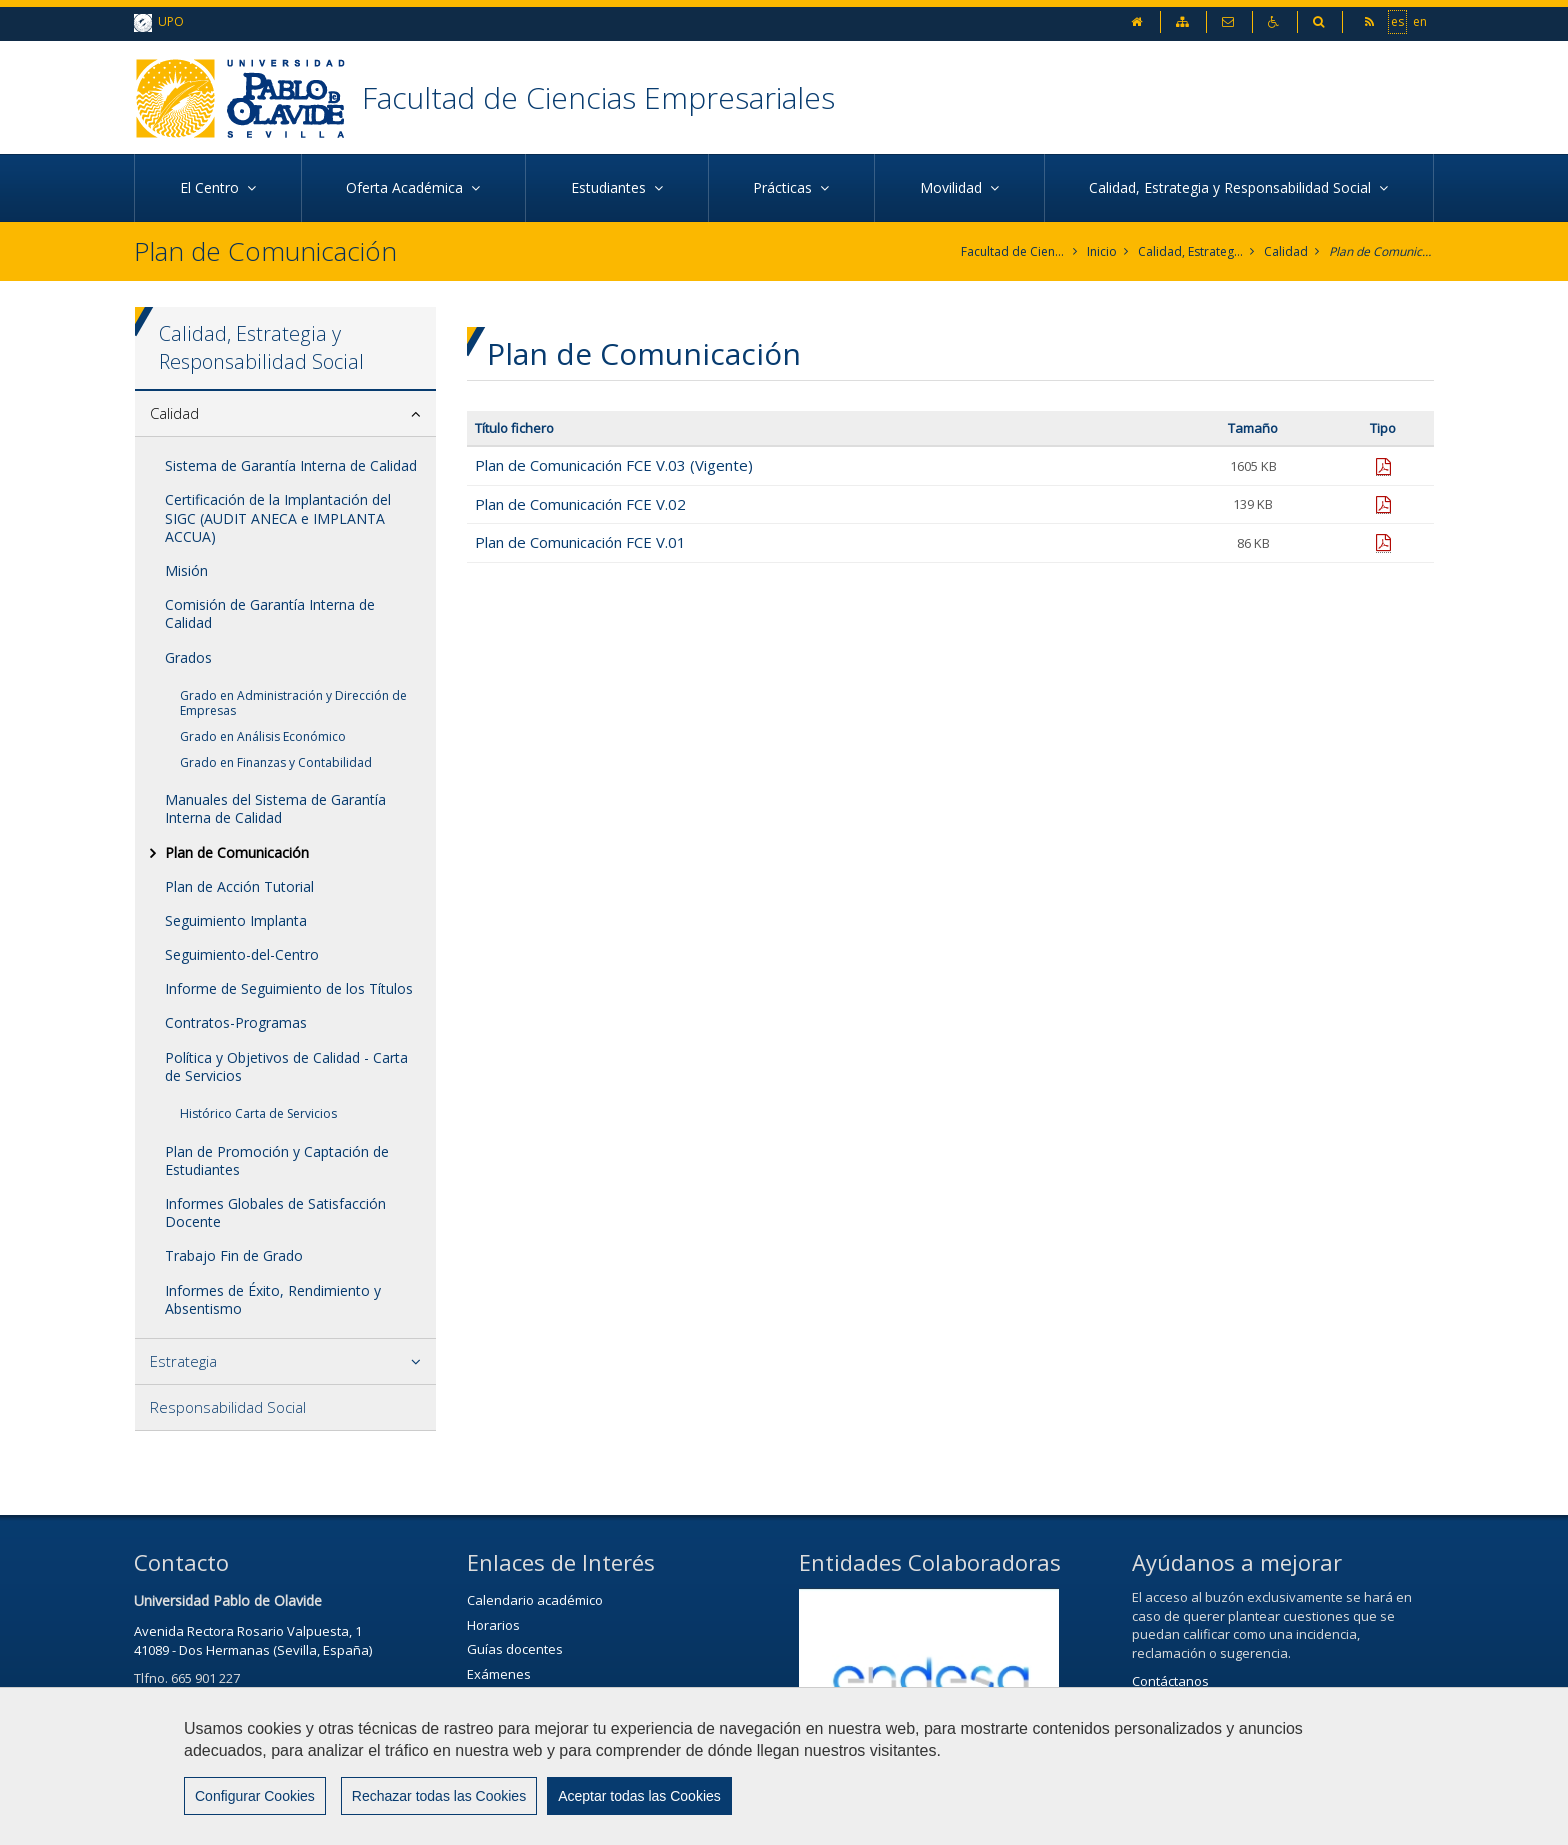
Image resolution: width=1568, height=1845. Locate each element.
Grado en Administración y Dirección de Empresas (293, 703)
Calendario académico (535, 1600)
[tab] (285, 414)
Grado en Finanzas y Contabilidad (276, 762)
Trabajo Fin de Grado (234, 1255)
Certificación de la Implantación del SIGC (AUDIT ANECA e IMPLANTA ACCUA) (278, 517)
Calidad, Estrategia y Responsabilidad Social (1190, 251)
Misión (186, 570)
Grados (188, 657)
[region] (784, 1766)
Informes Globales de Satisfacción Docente (275, 1212)
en (1420, 21)
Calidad (1286, 251)
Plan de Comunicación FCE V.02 (580, 504)
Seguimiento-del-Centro (242, 954)
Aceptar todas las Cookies (639, 1796)
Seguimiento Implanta (236, 920)
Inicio (1102, 251)
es (1397, 21)
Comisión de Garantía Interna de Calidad (270, 613)
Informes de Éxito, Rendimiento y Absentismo (273, 1299)
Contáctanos (1170, 1681)
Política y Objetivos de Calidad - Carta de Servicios (286, 1066)
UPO (159, 22)
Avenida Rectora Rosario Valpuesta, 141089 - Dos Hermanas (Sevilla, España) (253, 1640)
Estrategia (183, 1361)
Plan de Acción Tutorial (239, 886)
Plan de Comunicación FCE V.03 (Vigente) (614, 465)
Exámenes (499, 1674)
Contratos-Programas (236, 1022)
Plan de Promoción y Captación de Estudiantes (277, 1160)
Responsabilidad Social (228, 1407)
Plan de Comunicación (1381, 251)
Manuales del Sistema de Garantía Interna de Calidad (275, 808)
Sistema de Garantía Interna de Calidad (291, 465)
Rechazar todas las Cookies (439, 1796)
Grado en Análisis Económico (263, 736)
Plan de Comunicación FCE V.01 (580, 542)
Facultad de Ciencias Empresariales (598, 97)
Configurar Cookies (255, 1796)
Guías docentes (515, 1649)
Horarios (493, 1625)
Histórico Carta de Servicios (258, 1113)
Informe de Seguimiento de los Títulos (289, 988)
